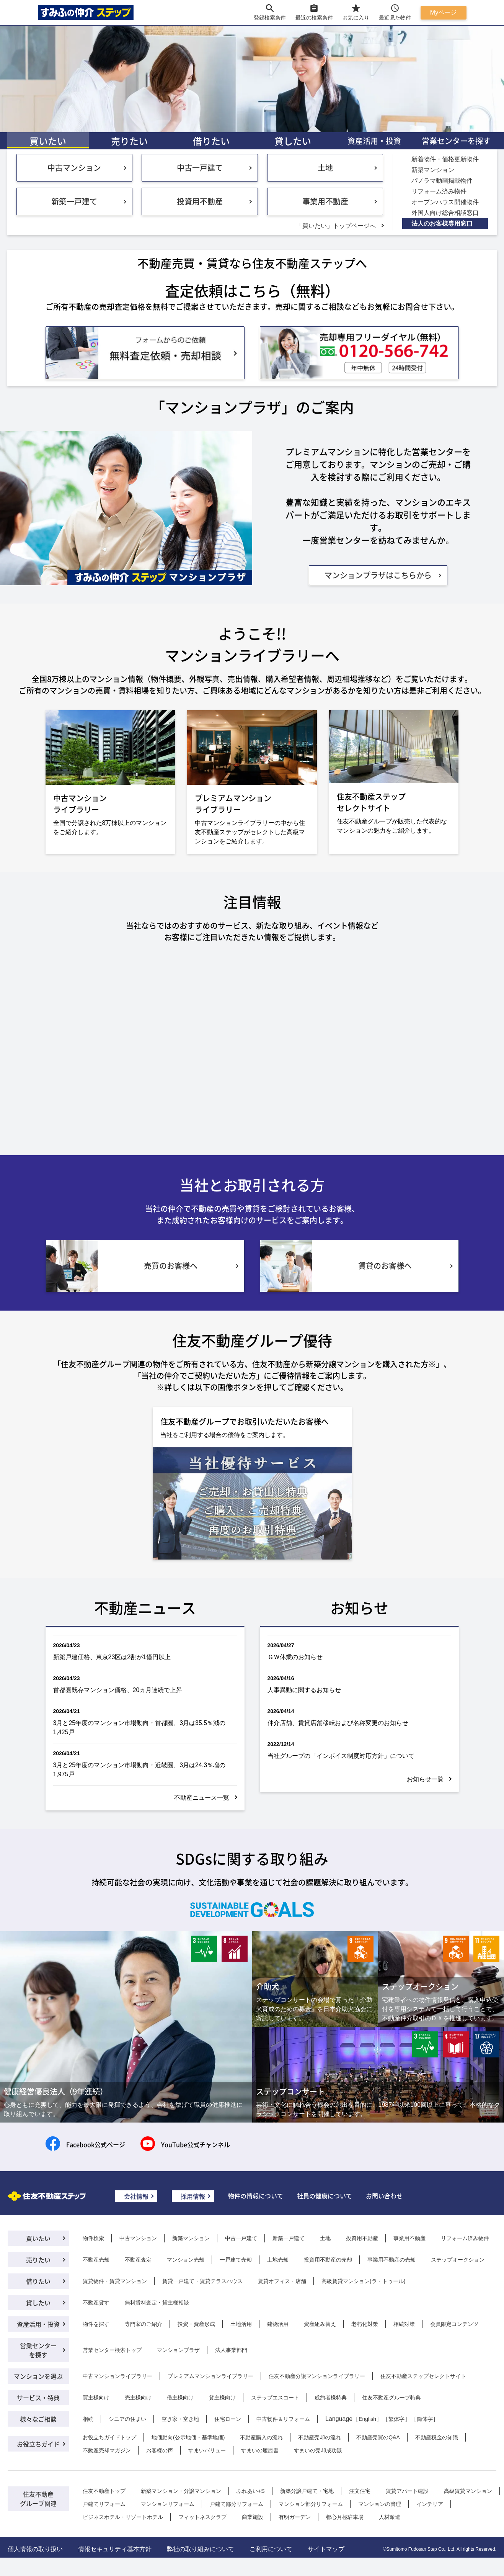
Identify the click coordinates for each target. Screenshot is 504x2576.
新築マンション (191, 2238)
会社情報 (136, 2196)
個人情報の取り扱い (35, 2549)
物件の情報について (255, 2195)
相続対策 (404, 2324)
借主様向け (180, 2397)
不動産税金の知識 (436, 2437)
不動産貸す (96, 2302)
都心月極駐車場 (345, 2517)
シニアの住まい (127, 2419)
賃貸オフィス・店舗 (282, 2281)
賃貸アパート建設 (407, 2491)
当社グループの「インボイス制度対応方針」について (340, 1756)
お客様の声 (159, 2450)
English (367, 2419)
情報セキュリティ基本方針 (115, 2549)
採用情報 (193, 2196)
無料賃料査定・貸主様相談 (157, 2302)
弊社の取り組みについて (200, 2549)
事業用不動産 (325, 201)
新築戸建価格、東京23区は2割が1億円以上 (112, 1657)
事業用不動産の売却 (391, 2260)
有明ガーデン (295, 2517)
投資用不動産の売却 (328, 2260)
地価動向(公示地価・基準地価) (188, 2437)
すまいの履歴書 (260, 2450)
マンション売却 (185, 2260)
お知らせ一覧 (425, 1779)
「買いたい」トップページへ (336, 226)
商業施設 (252, 2517)
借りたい (211, 140)
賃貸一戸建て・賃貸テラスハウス (202, 2281)
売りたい (129, 140)
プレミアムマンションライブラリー (210, 2376)
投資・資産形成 (196, 2324)
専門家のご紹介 (143, 2324)
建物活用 (278, 2324)
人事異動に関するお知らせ (304, 1690)
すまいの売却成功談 (318, 2450)
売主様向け (138, 2397)
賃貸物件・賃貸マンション (115, 2281)
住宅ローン (227, 2419)
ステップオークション (457, 2260)
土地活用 (241, 2324)
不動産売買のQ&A (378, 2437)
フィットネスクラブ (202, 2517)
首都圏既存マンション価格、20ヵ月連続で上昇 (118, 1690)
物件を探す (96, 2324)
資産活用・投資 (374, 140)
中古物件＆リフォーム (283, 2419)
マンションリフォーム (167, 2504)
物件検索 (93, 2238)
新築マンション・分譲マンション (181, 2491)
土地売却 (278, 2260)
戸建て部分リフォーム (236, 2504)
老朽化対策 (364, 2324)
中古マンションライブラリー (117, 2376)
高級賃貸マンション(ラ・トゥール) (363, 2281)
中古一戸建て (200, 167)
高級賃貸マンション (468, 2491)
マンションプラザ (178, 2350)
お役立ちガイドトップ (109, 2437)
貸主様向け (222, 2397)
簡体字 (425, 2419)
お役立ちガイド (38, 2443)
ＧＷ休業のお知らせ (295, 1657)
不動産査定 (138, 2260)
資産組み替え (320, 2324)
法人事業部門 (231, 2350)
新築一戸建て (74, 201)
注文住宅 (359, 2491)
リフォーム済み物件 (465, 2238)
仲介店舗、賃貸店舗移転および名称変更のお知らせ (337, 1723)
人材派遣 (389, 2517)
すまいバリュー (207, 2450)
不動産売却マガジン (107, 2450)
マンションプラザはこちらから (378, 575)
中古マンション (74, 167)
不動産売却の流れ (319, 2437)
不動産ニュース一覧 (201, 1797)
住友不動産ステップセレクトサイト (423, 2376)
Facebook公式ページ (95, 2144)
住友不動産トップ (104, 2491)
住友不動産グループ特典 (391, 2397)
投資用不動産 (200, 201)
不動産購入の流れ (261, 2437)
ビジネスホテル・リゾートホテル (123, 2517)
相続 (88, 2419)
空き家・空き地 (180, 2419)
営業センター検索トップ (112, 2350)
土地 (325, 167)
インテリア (429, 2504)
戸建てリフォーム (104, 2504)
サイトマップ (326, 2549)
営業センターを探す (456, 140)
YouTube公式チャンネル (195, 2144)
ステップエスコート (275, 2397)
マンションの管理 (379, 2504)
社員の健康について (324, 2195)
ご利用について (271, 2549)
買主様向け (96, 2397)
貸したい (292, 140)
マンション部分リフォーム (311, 2504)
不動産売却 (96, 2260)
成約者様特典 (331, 2397)
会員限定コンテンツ (454, 2324)
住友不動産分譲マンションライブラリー (317, 2376)
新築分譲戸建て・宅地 (307, 2491)
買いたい (47, 140)
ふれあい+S (251, 2491)
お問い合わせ (384, 2195)
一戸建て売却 (236, 2260)
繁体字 (396, 2419)
